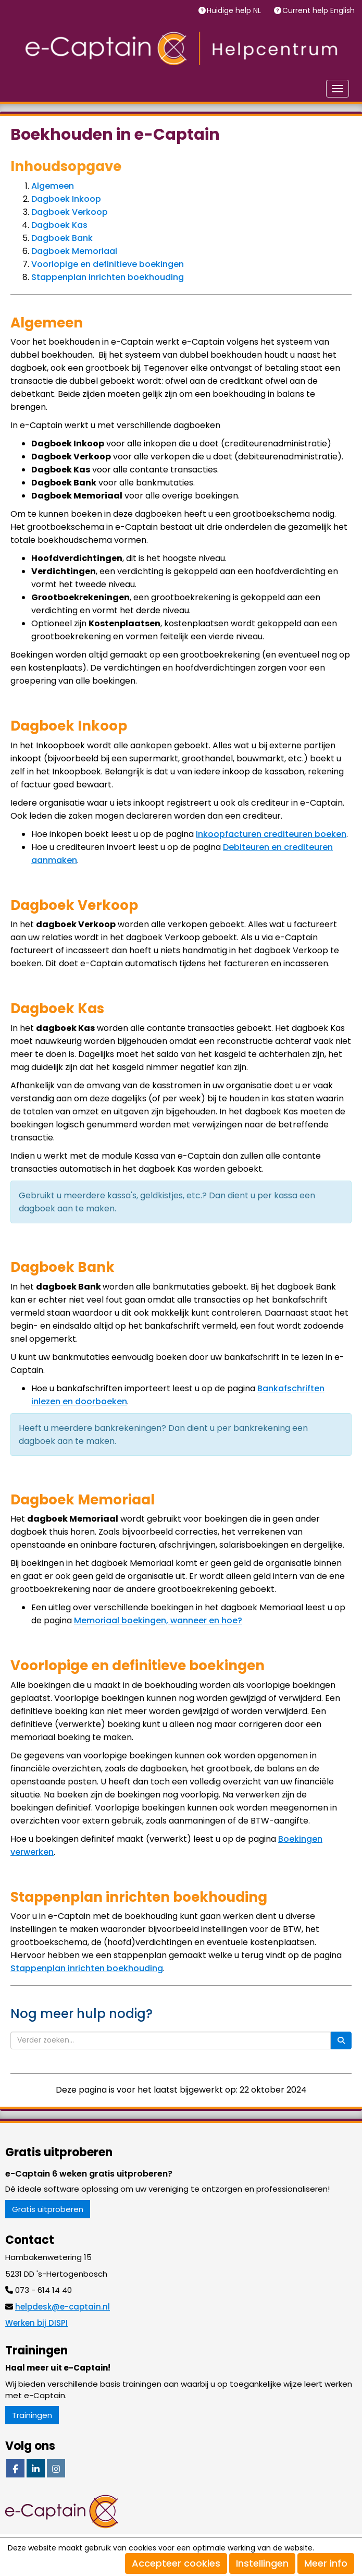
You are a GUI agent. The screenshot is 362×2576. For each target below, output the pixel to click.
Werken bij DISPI (36, 2322)
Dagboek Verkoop (69, 212)
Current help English (319, 10)
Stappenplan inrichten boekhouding (107, 277)
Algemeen (52, 186)
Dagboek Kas (59, 225)
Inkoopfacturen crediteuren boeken (271, 834)
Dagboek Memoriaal (74, 251)
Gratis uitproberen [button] (47, 2209)
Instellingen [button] (262, 2563)
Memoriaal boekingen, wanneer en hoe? (158, 1620)
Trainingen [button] (32, 2415)
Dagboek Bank (62, 238)
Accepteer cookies (176, 2563)
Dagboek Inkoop (66, 199)
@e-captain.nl (62, 2306)
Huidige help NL (235, 10)
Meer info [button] (325, 2563)
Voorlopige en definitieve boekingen (107, 264)
